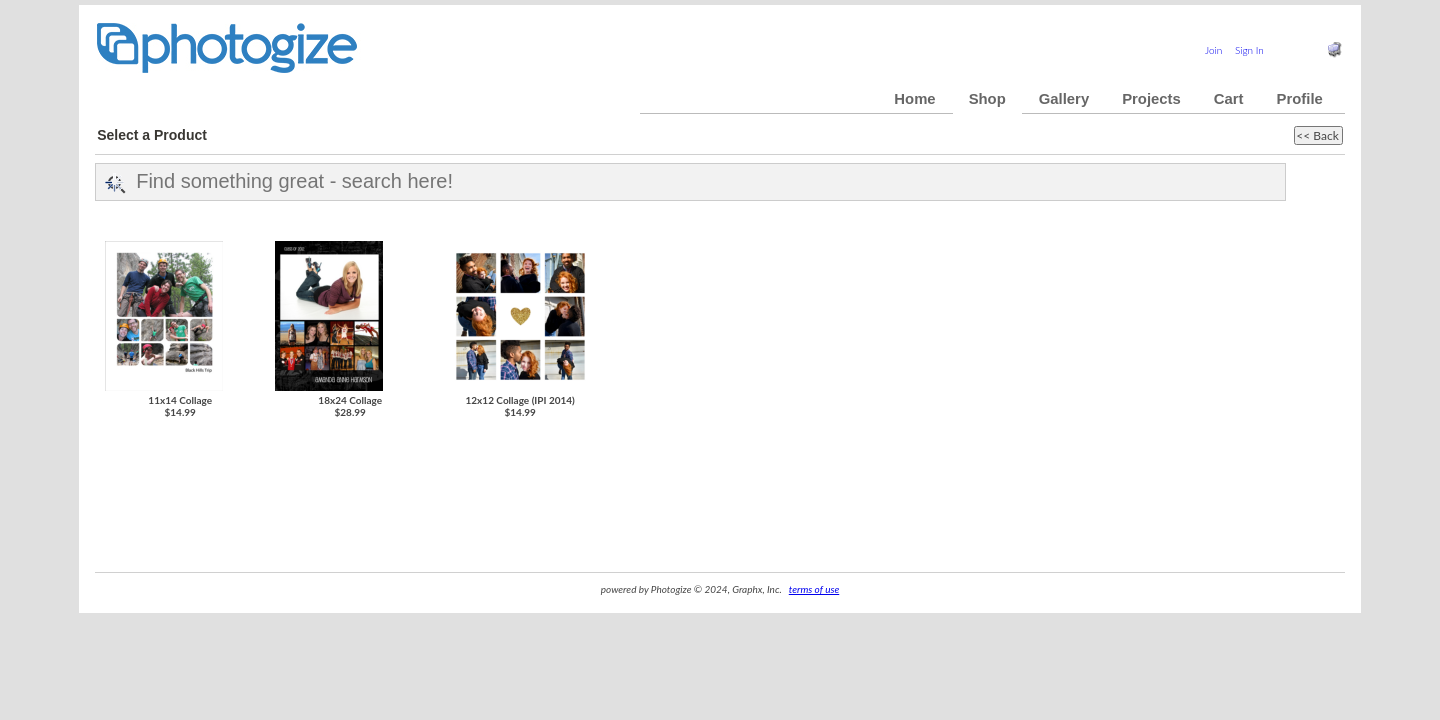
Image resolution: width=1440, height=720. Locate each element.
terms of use (814, 589)
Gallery (1064, 99)
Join (1213, 50)
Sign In (1249, 50)
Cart (1229, 99)
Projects (1151, 99)
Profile (1300, 99)
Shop (987, 99)
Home (914, 99)
